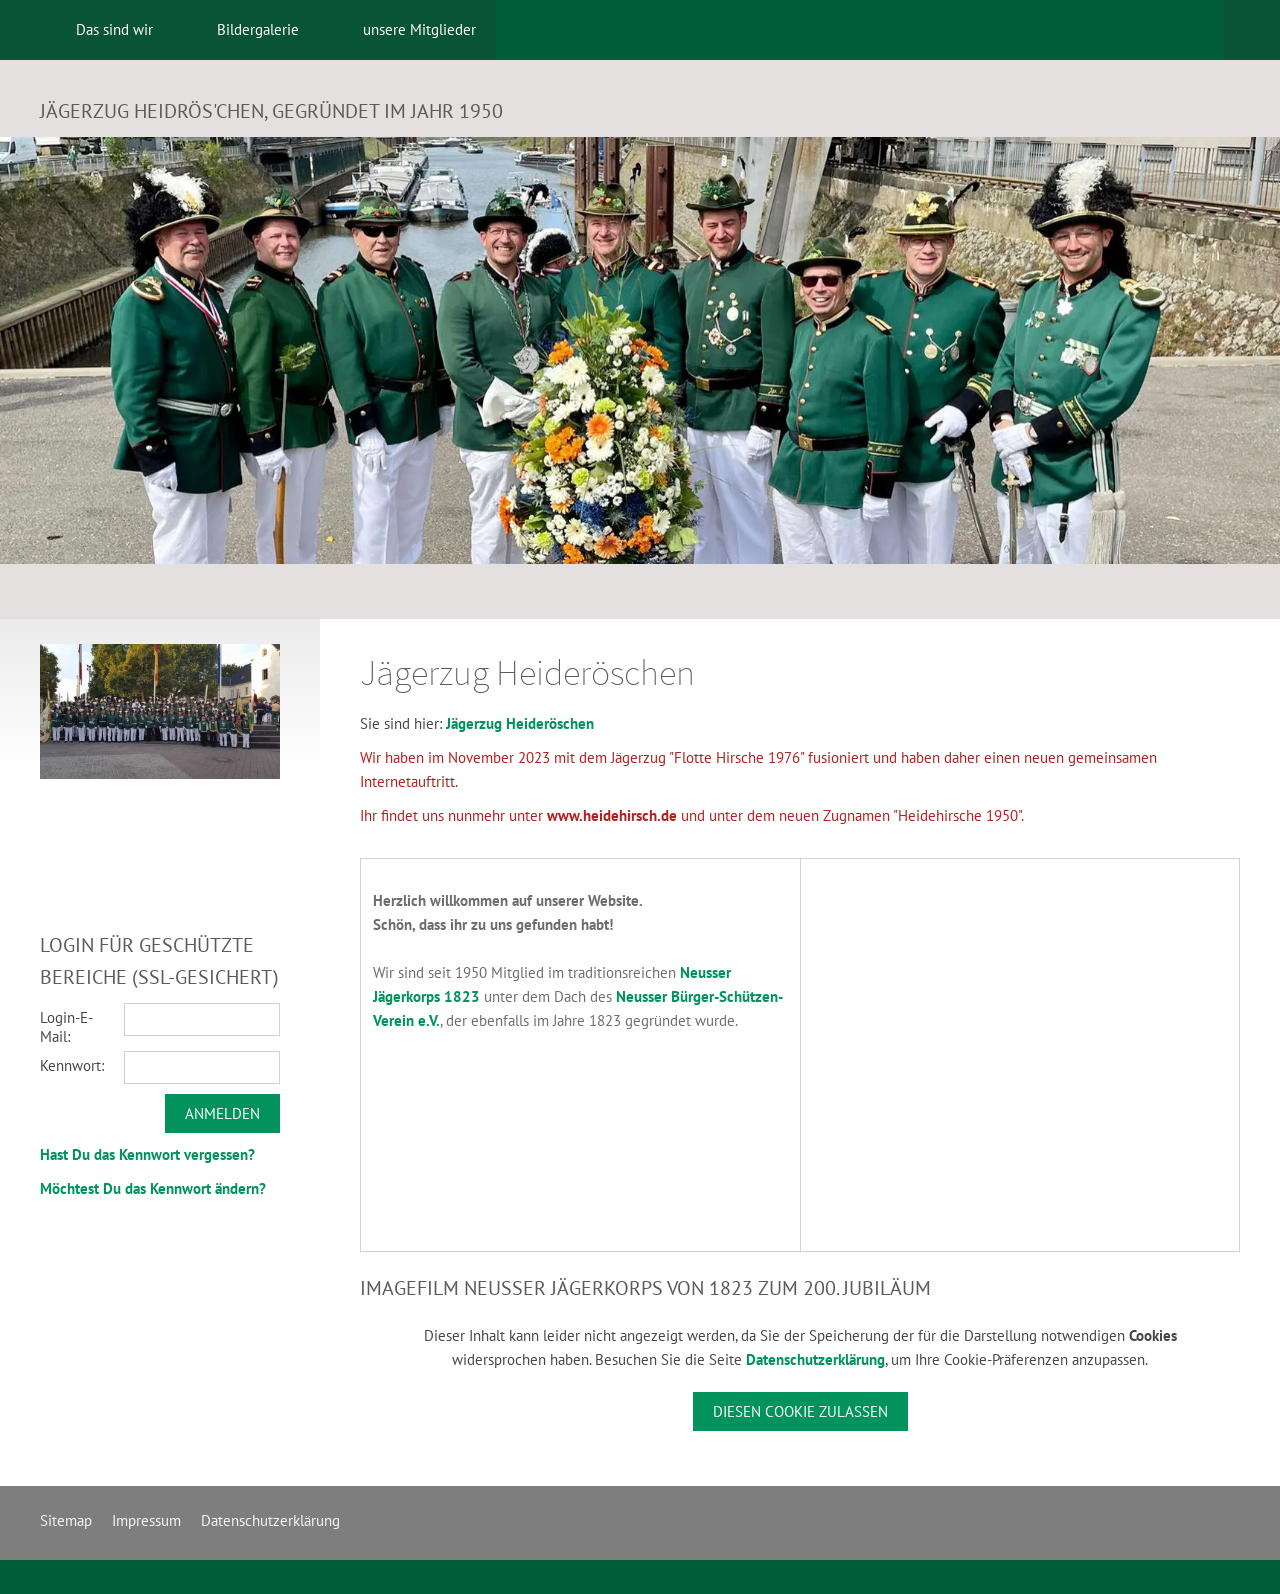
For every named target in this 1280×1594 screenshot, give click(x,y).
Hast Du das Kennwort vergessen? (147, 1154)
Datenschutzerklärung (815, 1359)
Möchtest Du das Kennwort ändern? (153, 1188)
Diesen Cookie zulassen (800, 1411)
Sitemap (66, 1520)
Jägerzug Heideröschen (520, 723)
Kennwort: (72, 1065)
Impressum (146, 1520)
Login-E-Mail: (66, 1027)
